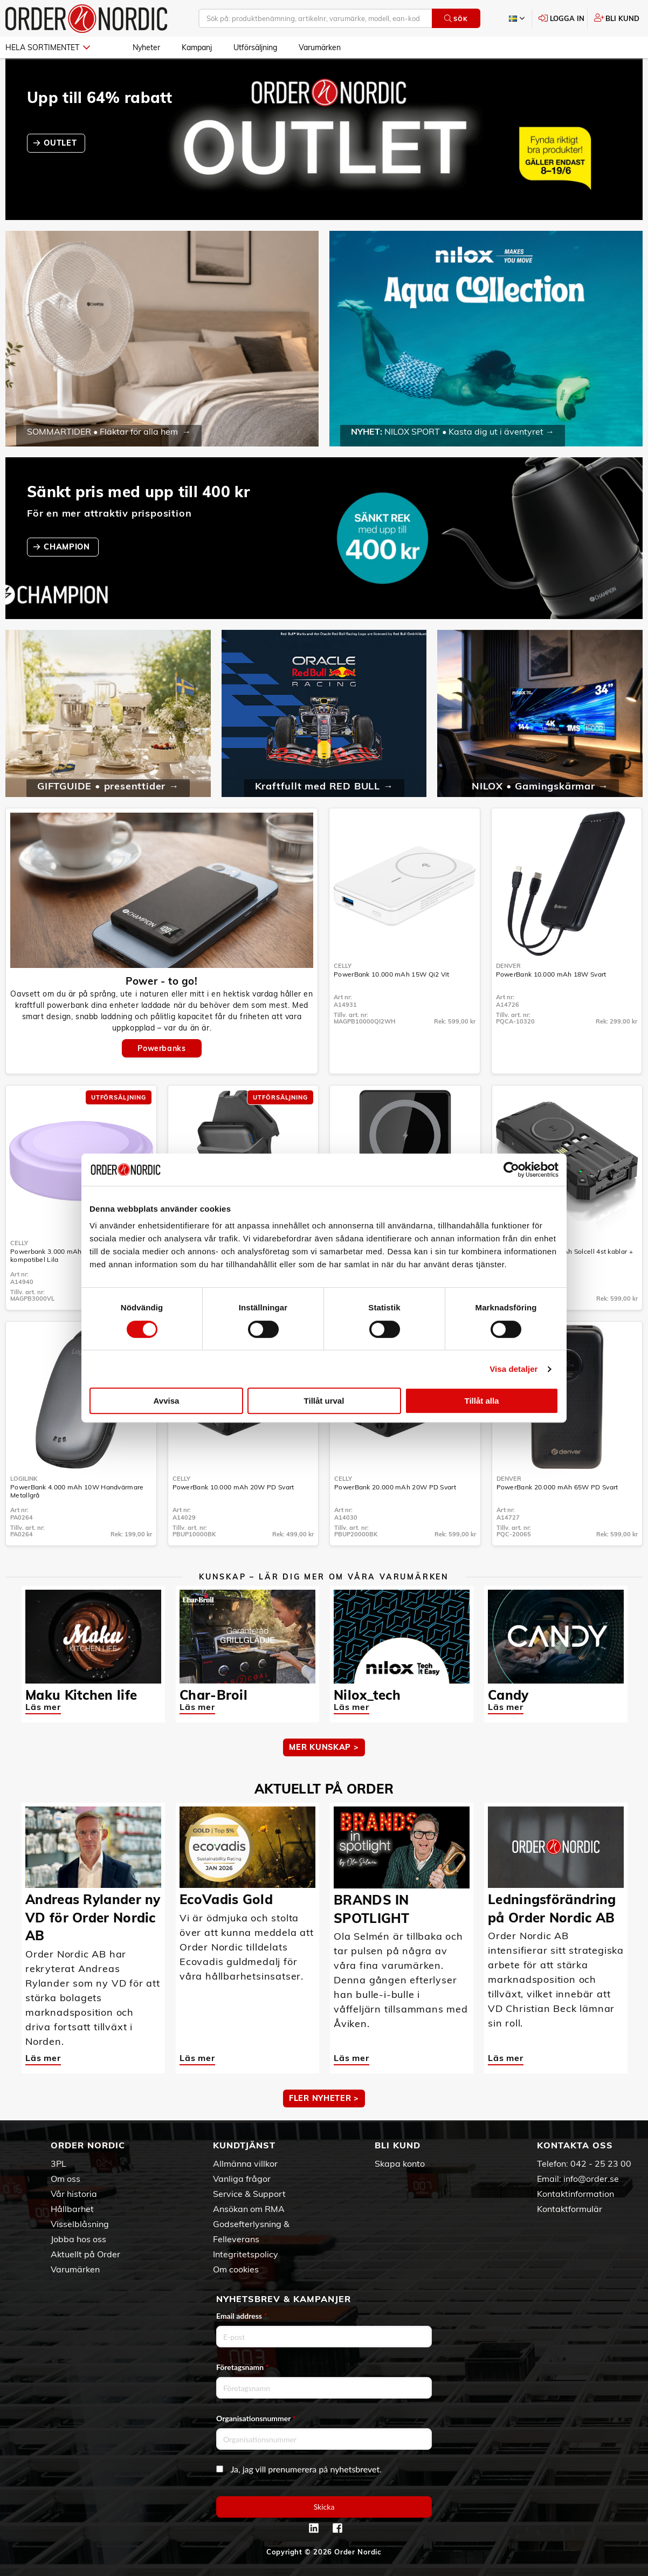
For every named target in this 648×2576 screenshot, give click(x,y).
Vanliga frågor (242, 2178)
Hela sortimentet (47, 47)
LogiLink (23, 1478)
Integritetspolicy (245, 2254)
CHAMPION (68, 547)
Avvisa (167, 1400)
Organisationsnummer (256, 2418)
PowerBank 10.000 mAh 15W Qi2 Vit (392, 974)
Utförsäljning (255, 47)
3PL (58, 2163)
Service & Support (249, 2193)
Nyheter (146, 47)
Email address (241, 2315)
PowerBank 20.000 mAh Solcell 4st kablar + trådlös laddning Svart (565, 1255)
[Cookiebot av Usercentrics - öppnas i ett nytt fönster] (511, 1170)
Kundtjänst (244, 2145)
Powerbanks (161, 1048)
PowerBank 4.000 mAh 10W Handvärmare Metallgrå (77, 1491)
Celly (342, 966)
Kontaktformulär (569, 2208)
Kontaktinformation (575, 2193)
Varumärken (320, 47)
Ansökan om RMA (249, 2208)
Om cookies (236, 2269)
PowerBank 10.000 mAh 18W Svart (551, 974)
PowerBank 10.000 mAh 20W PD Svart (233, 1487)
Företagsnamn (242, 2367)
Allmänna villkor (245, 2163)
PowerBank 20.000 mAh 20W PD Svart (395, 1487)
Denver (508, 966)
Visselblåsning (80, 2223)
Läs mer (43, 1706)
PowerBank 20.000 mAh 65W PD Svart (557, 1487)
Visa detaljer (513, 1368)
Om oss (65, 2178)
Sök (455, 19)
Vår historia (74, 2193)
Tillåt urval (324, 1400)
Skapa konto (400, 2163)
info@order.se (591, 2178)
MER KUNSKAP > (324, 1747)
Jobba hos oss (78, 2239)
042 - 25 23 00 (600, 2163)
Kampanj (197, 47)
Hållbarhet (72, 2208)
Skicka (324, 2506)
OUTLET (61, 143)
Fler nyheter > (324, 2098)
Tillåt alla (482, 1400)
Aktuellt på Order (85, 2254)
